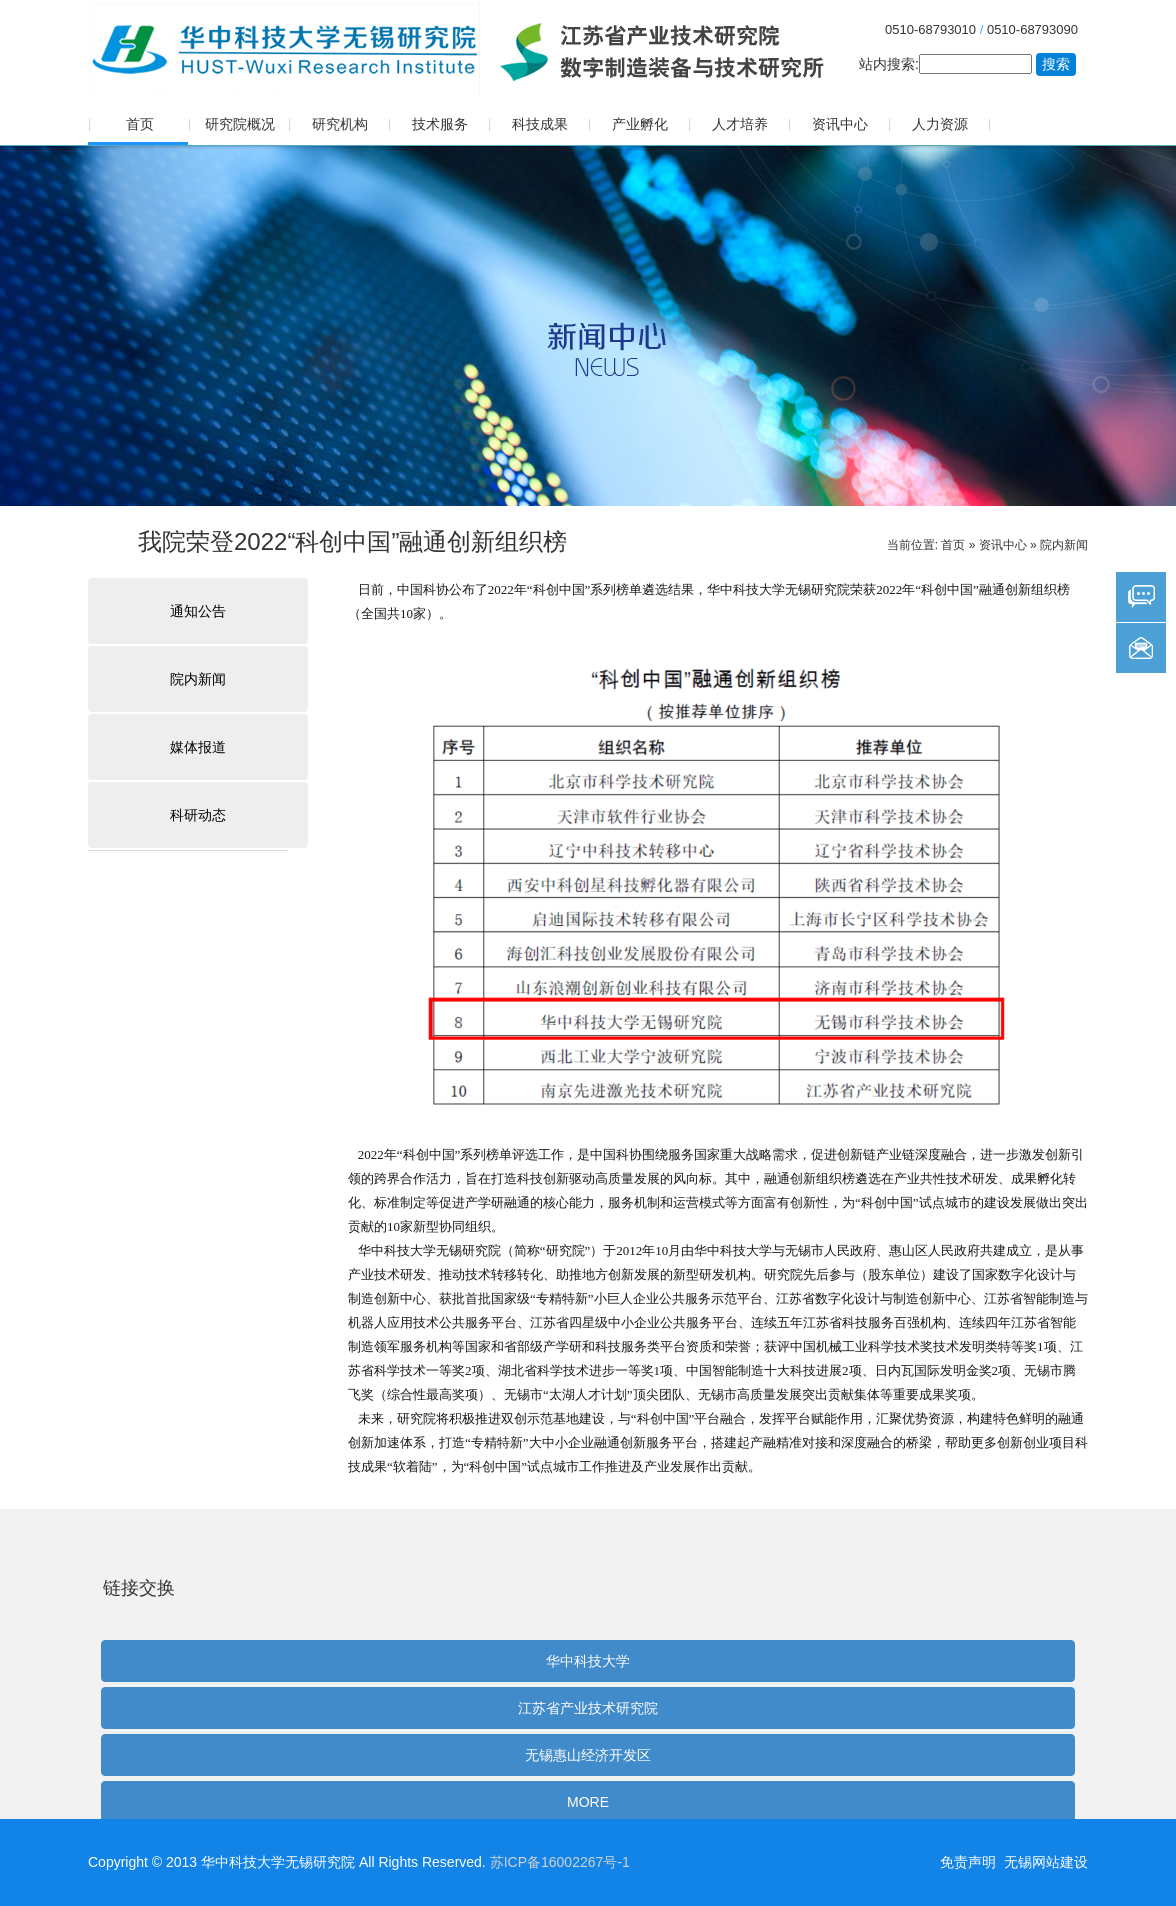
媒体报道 (198, 747)
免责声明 (968, 1862)
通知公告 (198, 611)
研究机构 (340, 124)
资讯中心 (840, 124)
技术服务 (440, 124)
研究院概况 (240, 124)
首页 (140, 124)
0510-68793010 (930, 29)
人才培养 (740, 124)
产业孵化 (640, 124)
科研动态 (198, 815)
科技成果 (540, 124)
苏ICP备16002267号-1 (560, 1862)
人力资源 (940, 124)
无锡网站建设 (1046, 1862)
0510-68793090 (1032, 29)
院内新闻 (1064, 545)
